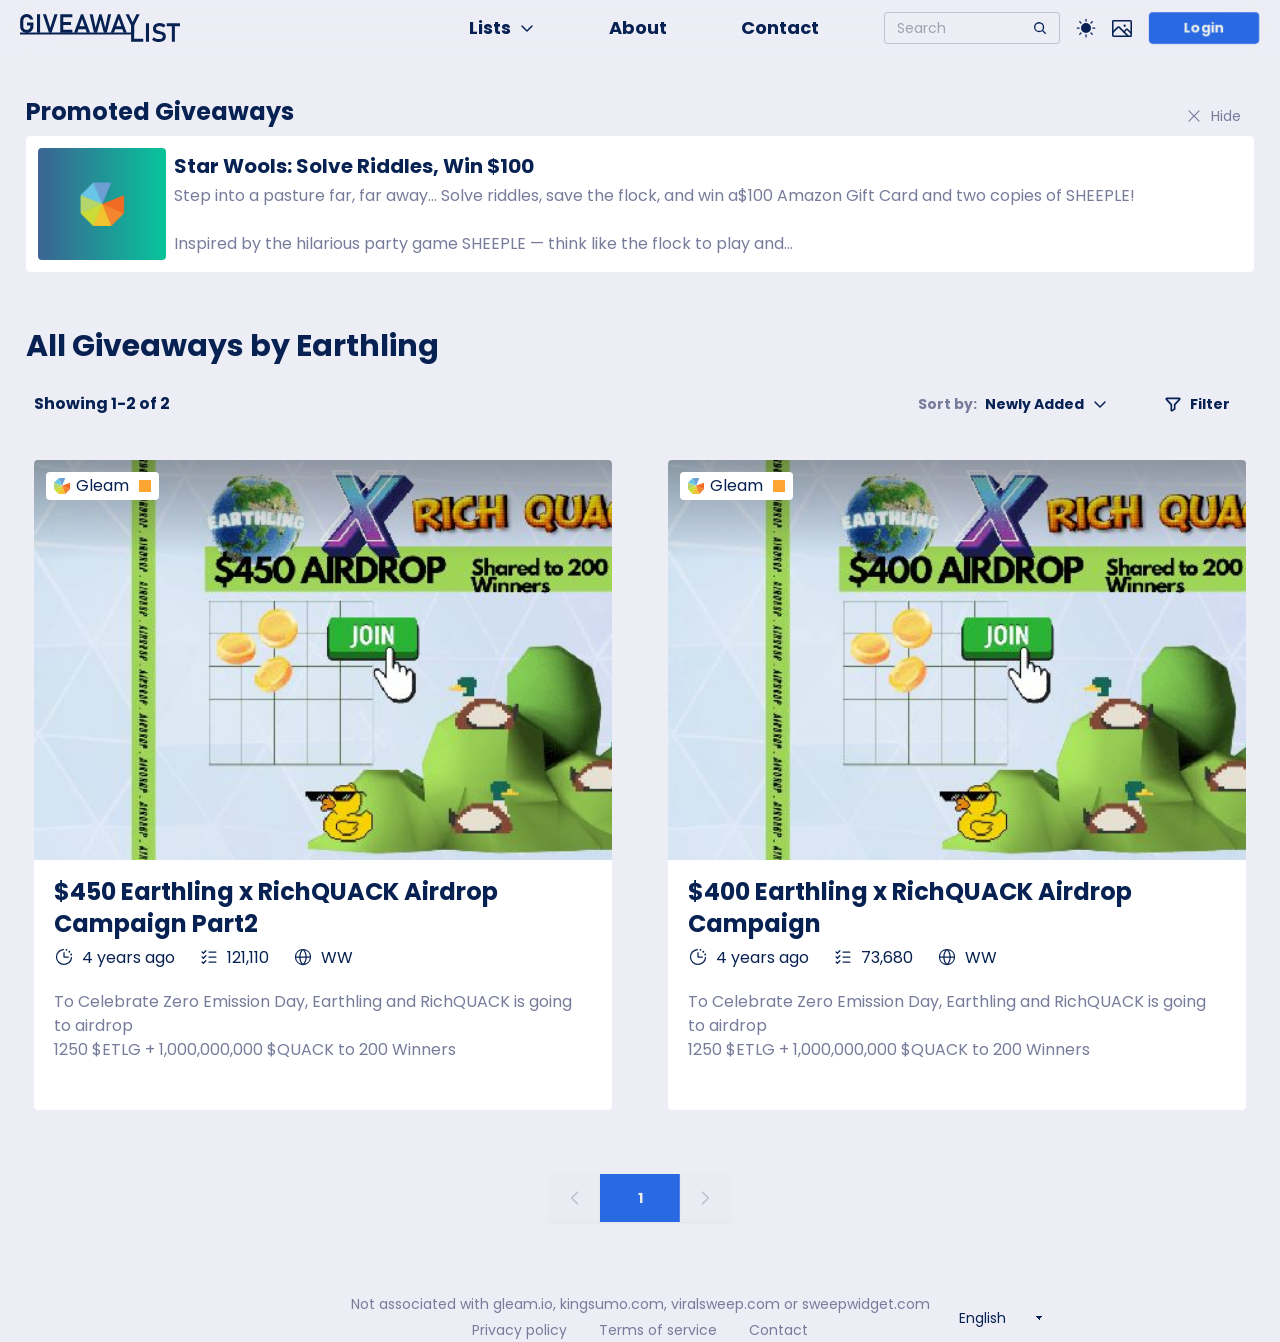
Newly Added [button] (1013, 404)
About (638, 27)
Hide (1213, 116)
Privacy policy (519, 1330)
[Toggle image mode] (1122, 28)
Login (1203, 28)
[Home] (100, 28)
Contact (780, 27)
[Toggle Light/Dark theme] (1086, 28)
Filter (1197, 404)
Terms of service (658, 1330)
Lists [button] (502, 27)
